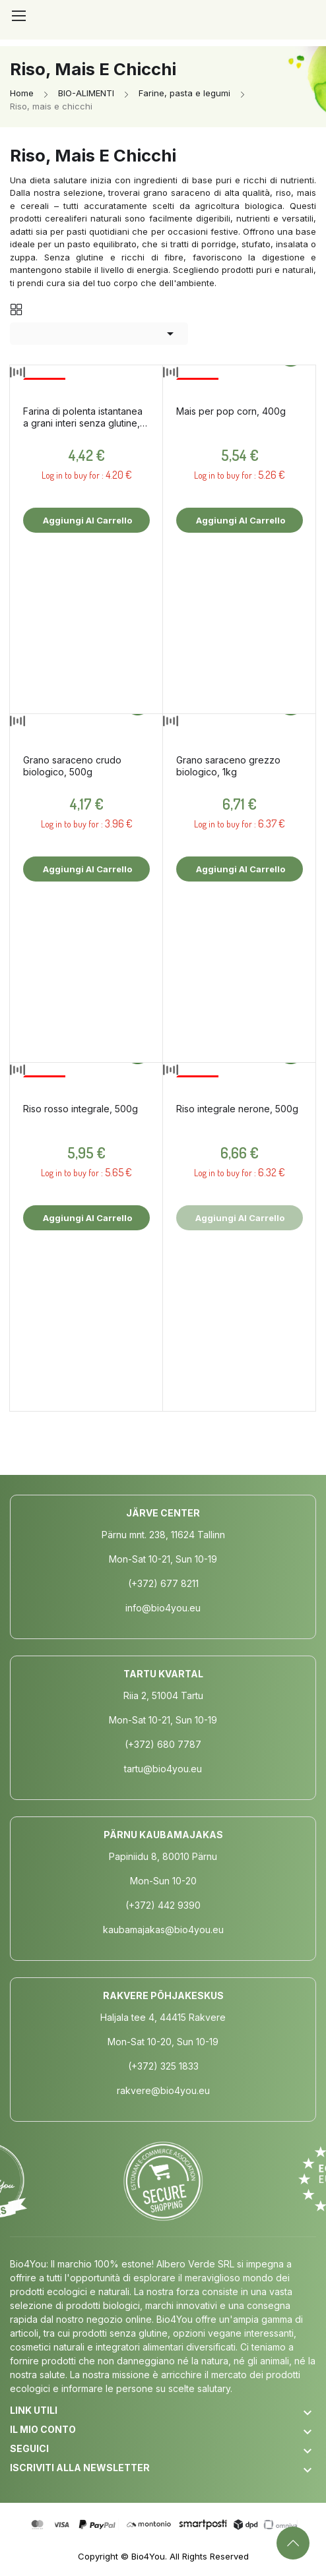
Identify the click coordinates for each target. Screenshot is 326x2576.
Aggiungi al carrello (86, 520)
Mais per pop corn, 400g (231, 411)
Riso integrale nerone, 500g (237, 1108)
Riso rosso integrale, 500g (80, 1108)
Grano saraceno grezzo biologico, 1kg (228, 765)
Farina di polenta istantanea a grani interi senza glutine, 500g (83, 417)
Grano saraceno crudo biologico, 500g (72, 765)
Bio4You (148, 2556)
